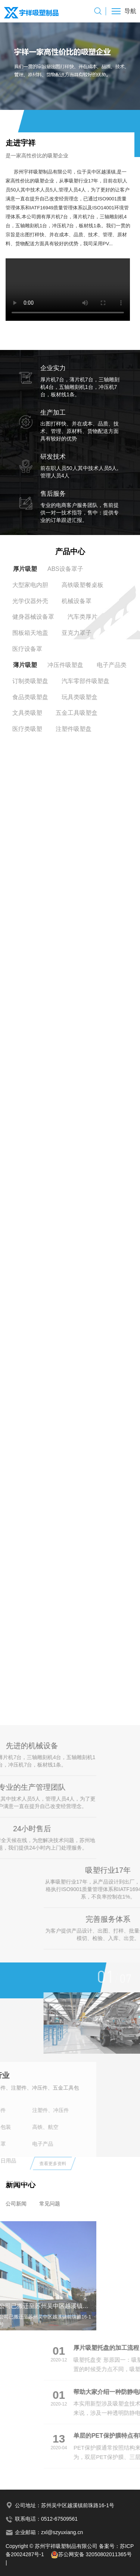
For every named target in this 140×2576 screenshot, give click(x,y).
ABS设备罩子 (65, 569)
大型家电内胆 (30, 585)
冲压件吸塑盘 (65, 665)
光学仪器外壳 (30, 601)
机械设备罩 (76, 601)
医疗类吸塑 (27, 729)
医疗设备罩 (27, 649)
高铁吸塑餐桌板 (82, 585)
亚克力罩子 (76, 633)
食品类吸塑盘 (30, 697)
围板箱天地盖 (30, 633)
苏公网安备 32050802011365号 (91, 2554)
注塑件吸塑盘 (73, 729)
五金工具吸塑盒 (76, 713)
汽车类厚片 (82, 617)
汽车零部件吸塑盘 (85, 681)
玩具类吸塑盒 (79, 697)
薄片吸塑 (25, 665)
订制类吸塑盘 (30, 681)
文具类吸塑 (27, 713)
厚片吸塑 (25, 569)
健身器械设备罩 (33, 617)
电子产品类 (112, 665)
